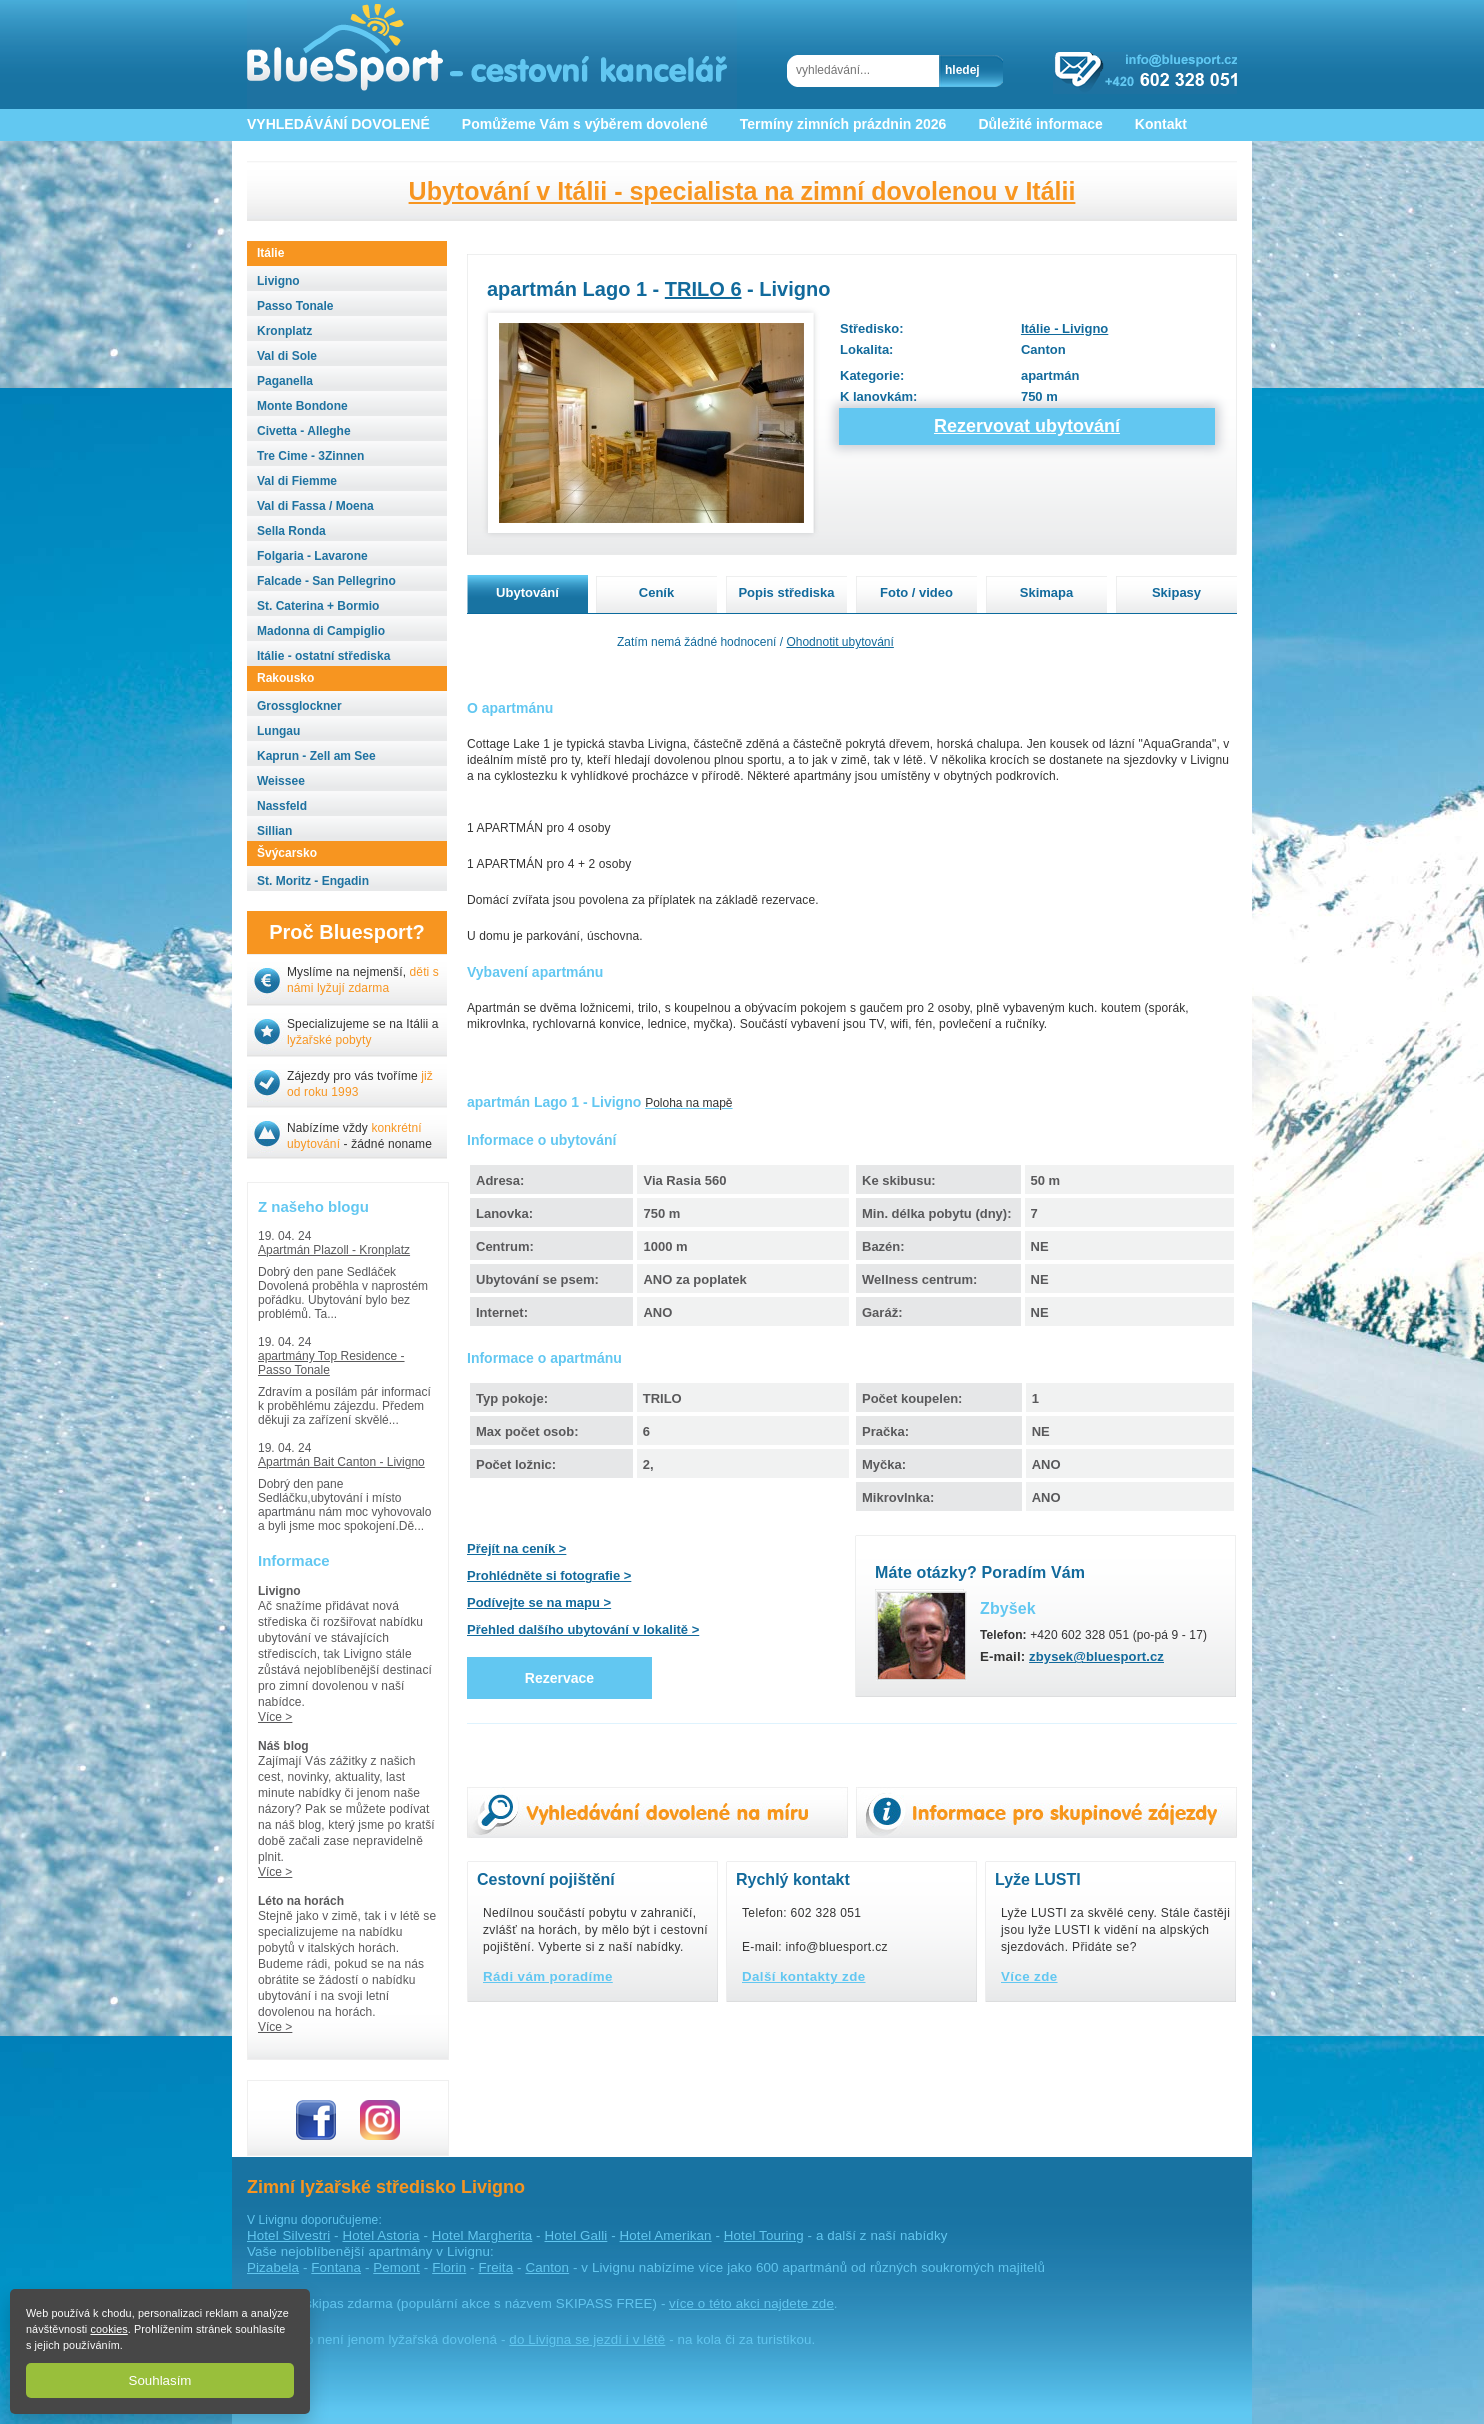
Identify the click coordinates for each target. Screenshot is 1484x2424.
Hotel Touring (764, 2235)
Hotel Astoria (381, 2235)
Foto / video (916, 592)
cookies (108, 2329)
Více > (275, 1717)
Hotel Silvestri (288, 2235)
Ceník (656, 592)
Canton (547, 2267)
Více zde (1029, 1976)
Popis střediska (786, 592)
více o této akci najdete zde (751, 2303)
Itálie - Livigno (1064, 328)
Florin (449, 2267)
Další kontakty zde (804, 1976)
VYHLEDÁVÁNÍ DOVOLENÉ (338, 124)
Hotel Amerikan (666, 2235)
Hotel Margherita (482, 2235)
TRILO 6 (703, 289)
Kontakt (1161, 124)
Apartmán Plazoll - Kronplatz (334, 1250)
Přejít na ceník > (516, 1548)
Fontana (336, 2267)
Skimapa (1046, 592)
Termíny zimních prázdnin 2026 (843, 124)
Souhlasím (160, 2380)
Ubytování (527, 592)
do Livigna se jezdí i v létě (587, 2339)
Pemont (396, 2267)
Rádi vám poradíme (548, 1976)
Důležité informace (1040, 124)
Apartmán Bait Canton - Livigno (341, 1462)
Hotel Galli (576, 2235)
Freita (495, 2267)
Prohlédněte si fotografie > (549, 1575)
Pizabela (273, 2267)
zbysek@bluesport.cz (1096, 1656)
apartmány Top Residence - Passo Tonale (331, 1363)
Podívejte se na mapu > (539, 1602)
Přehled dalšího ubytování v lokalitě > (583, 1629)
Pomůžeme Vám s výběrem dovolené (585, 124)
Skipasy (1176, 592)
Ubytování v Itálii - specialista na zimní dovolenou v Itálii (742, 191)
